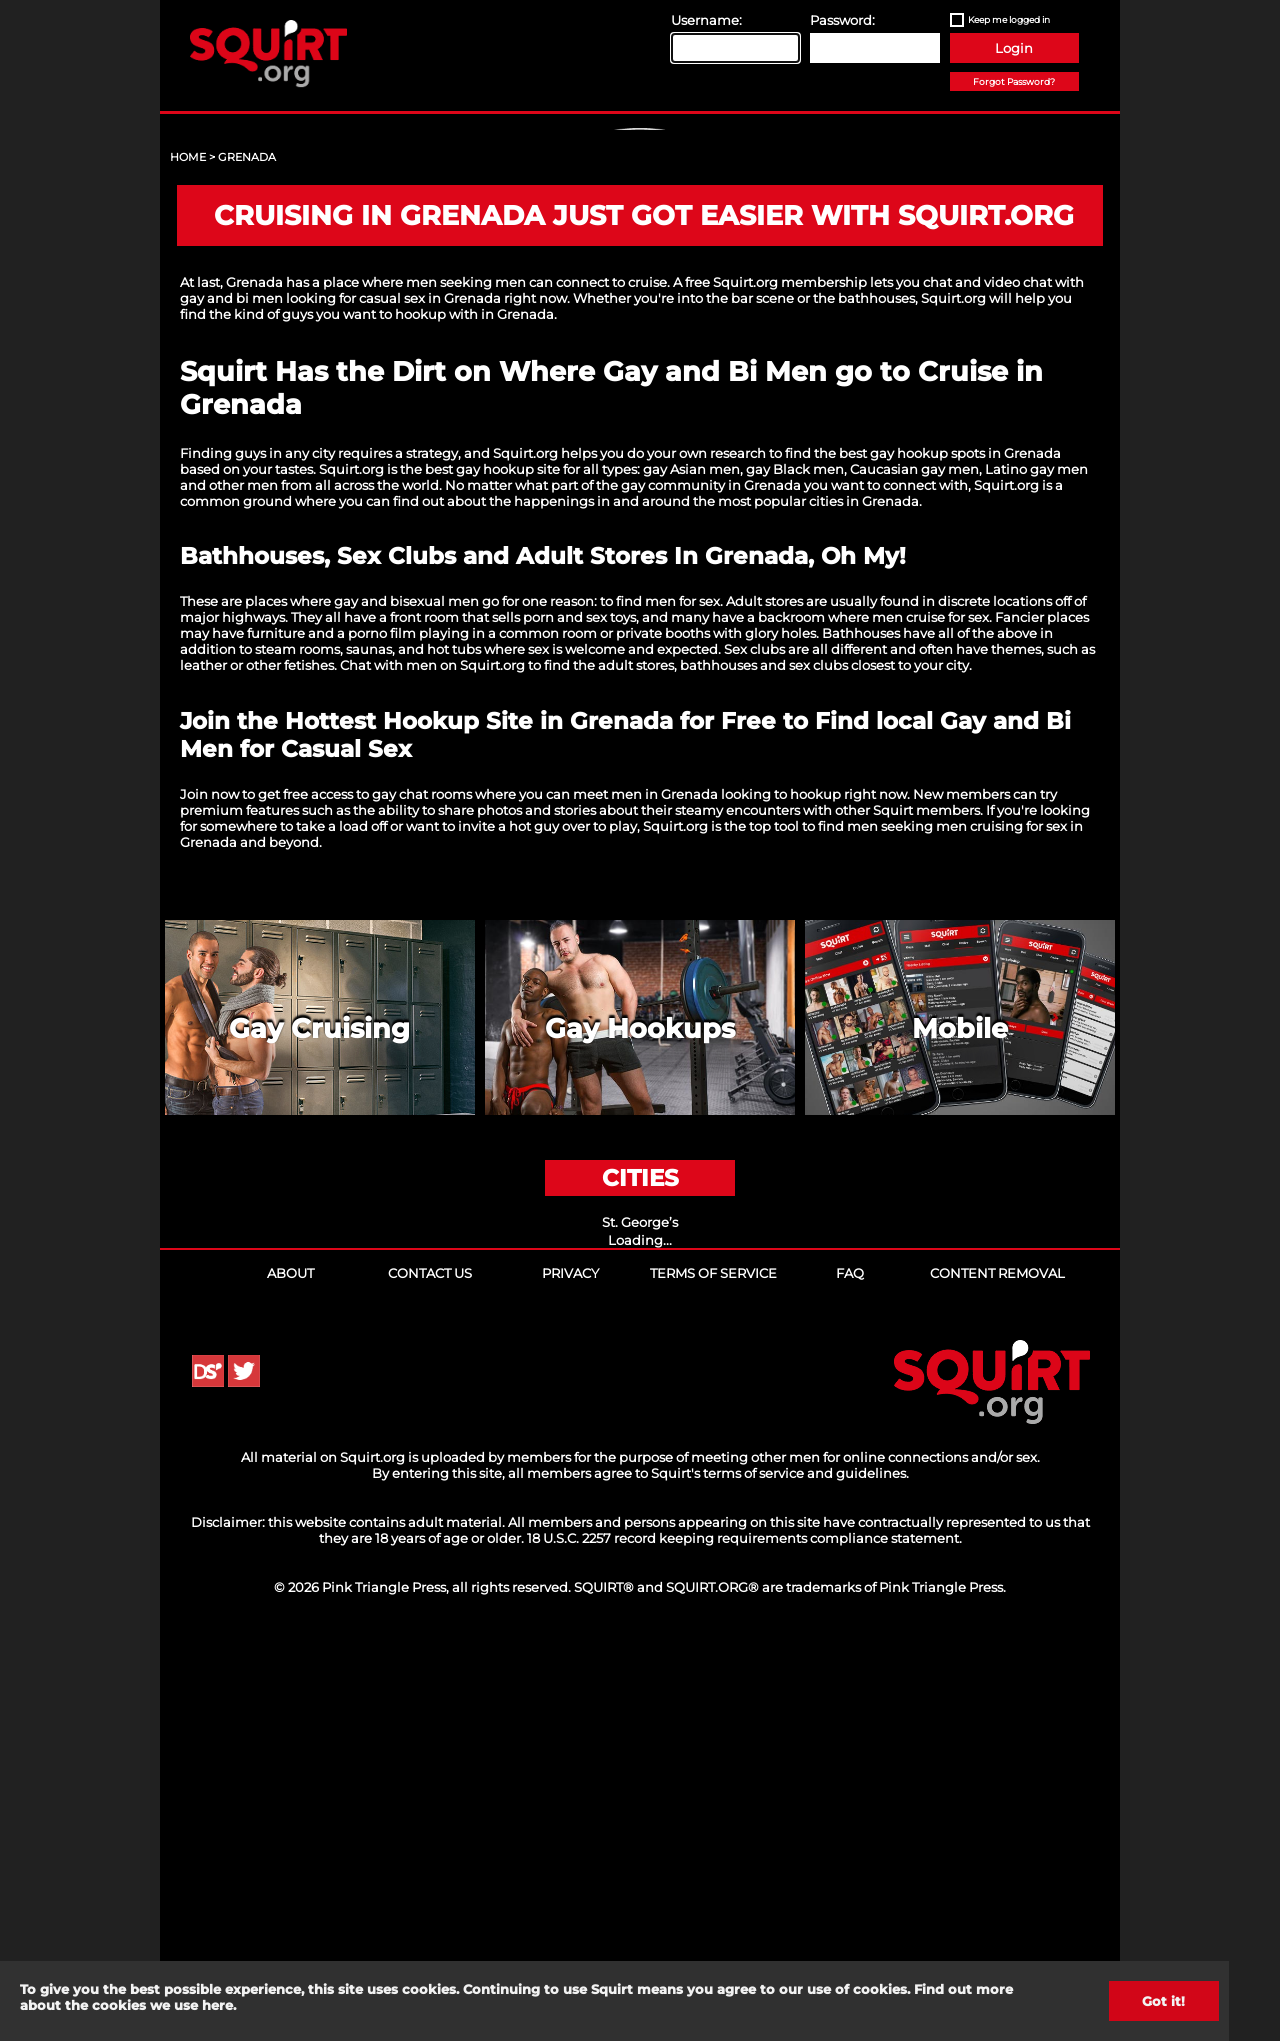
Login (1014, 48)
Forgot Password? (1014, 81)
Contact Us (430, 1657)
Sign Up (643, 301)
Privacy (570, 1657)
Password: (842, 20)
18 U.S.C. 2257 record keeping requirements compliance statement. (744, 1922)
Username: (706, 20)
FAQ (850, 1657)
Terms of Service (713, 1657)
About (290, 1657)
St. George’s (640, 1606)
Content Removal (997, 1657)
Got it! (1163, 2001)
